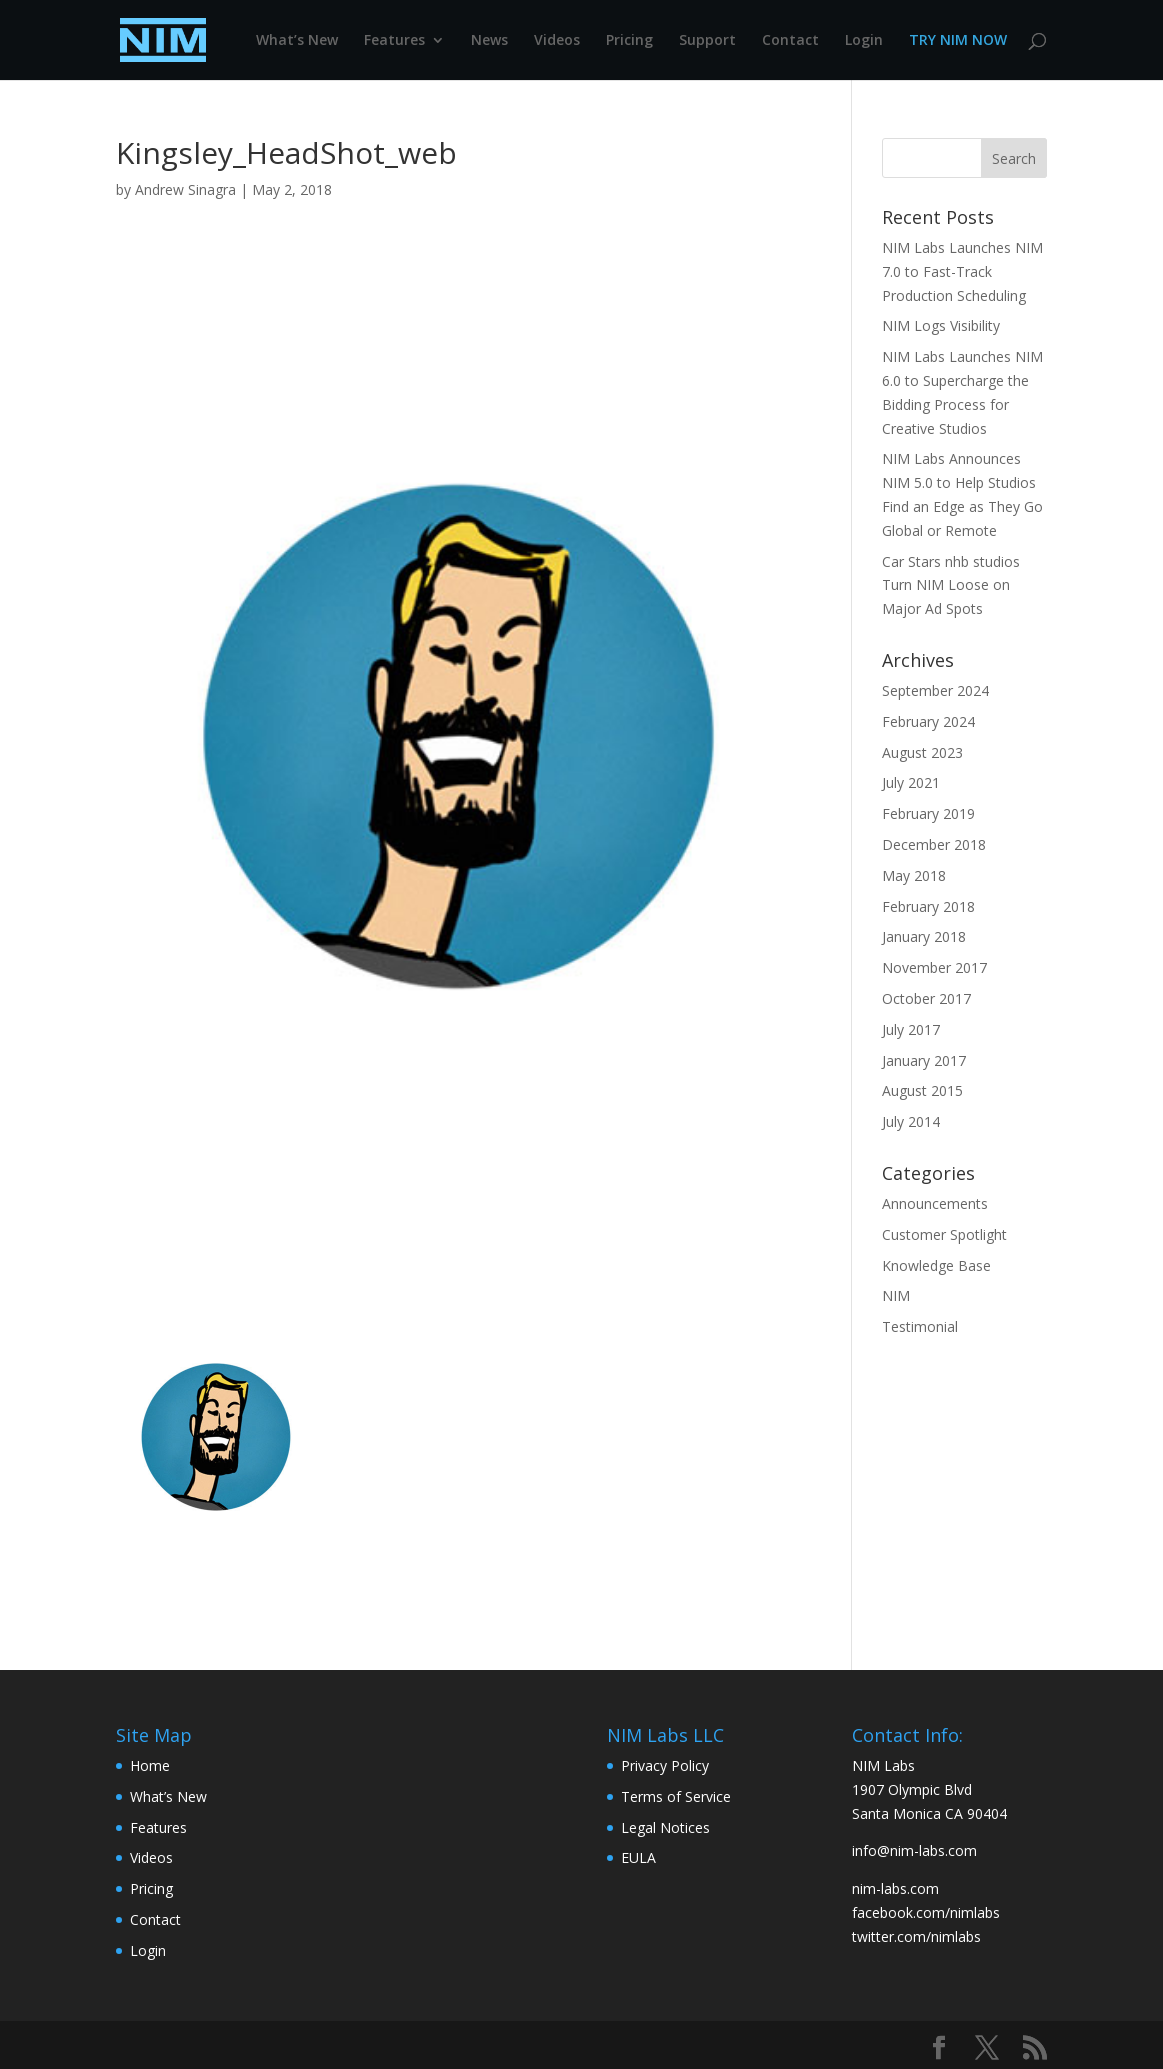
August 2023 (922, 752)
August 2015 (922, 1090)
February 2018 (928, 906)
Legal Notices (665, 1827)
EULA (638, 1857)
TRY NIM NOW (958, 41)
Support (707, 41)
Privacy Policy (665, 1765)
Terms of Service (676, 1796)
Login (864, 41)
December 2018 (934, 844)
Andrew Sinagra (185, 189)
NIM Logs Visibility (941, 325)
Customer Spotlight (944, 1234)
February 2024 (928, 721)
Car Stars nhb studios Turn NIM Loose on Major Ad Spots (951, 585)
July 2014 (911, 1121)
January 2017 (924, 1060)
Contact (790, 41)
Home (150, 1765)
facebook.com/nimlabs (926, 1912)
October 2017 (926, 998)
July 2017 (911, 1029)
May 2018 (914, 875)
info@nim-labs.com (914, 1850)
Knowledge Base (936, 1265)
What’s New (297, 41)
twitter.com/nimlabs (916, 1936)
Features (394, 41)
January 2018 (924, 936)
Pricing (629, 41)
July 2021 (911, 782)
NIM (896, 1295)
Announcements (935, 1203)
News (489, 41)
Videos (557, 41)
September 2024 (935, 690)
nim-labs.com (895, 1888)
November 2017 (934, 967)
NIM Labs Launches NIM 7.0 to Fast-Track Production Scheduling (962, 271)
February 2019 (928, 813)
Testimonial (920, 1326)
